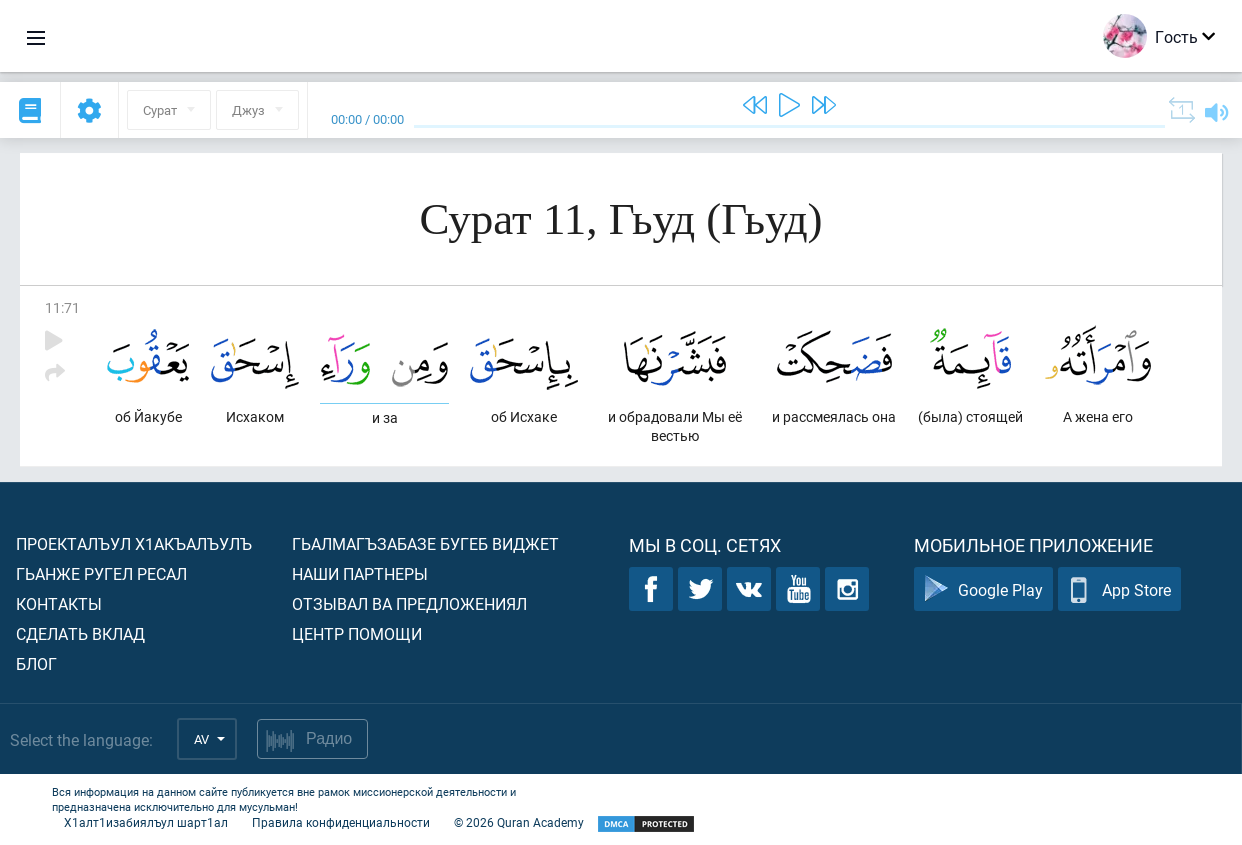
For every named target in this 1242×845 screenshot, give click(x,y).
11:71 (62, 307)
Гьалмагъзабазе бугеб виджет (425, 543)
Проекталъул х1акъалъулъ (134, 543)
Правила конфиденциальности (341, 822)
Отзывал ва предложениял (409, 603)
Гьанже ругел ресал (101, 573)
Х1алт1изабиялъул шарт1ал (146, 822)
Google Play (983, 589)
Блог (36, 663)
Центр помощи (357, 633)
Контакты (59, 603)
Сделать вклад (80, 633)
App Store (1119, 589)
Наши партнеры (360, 573)
